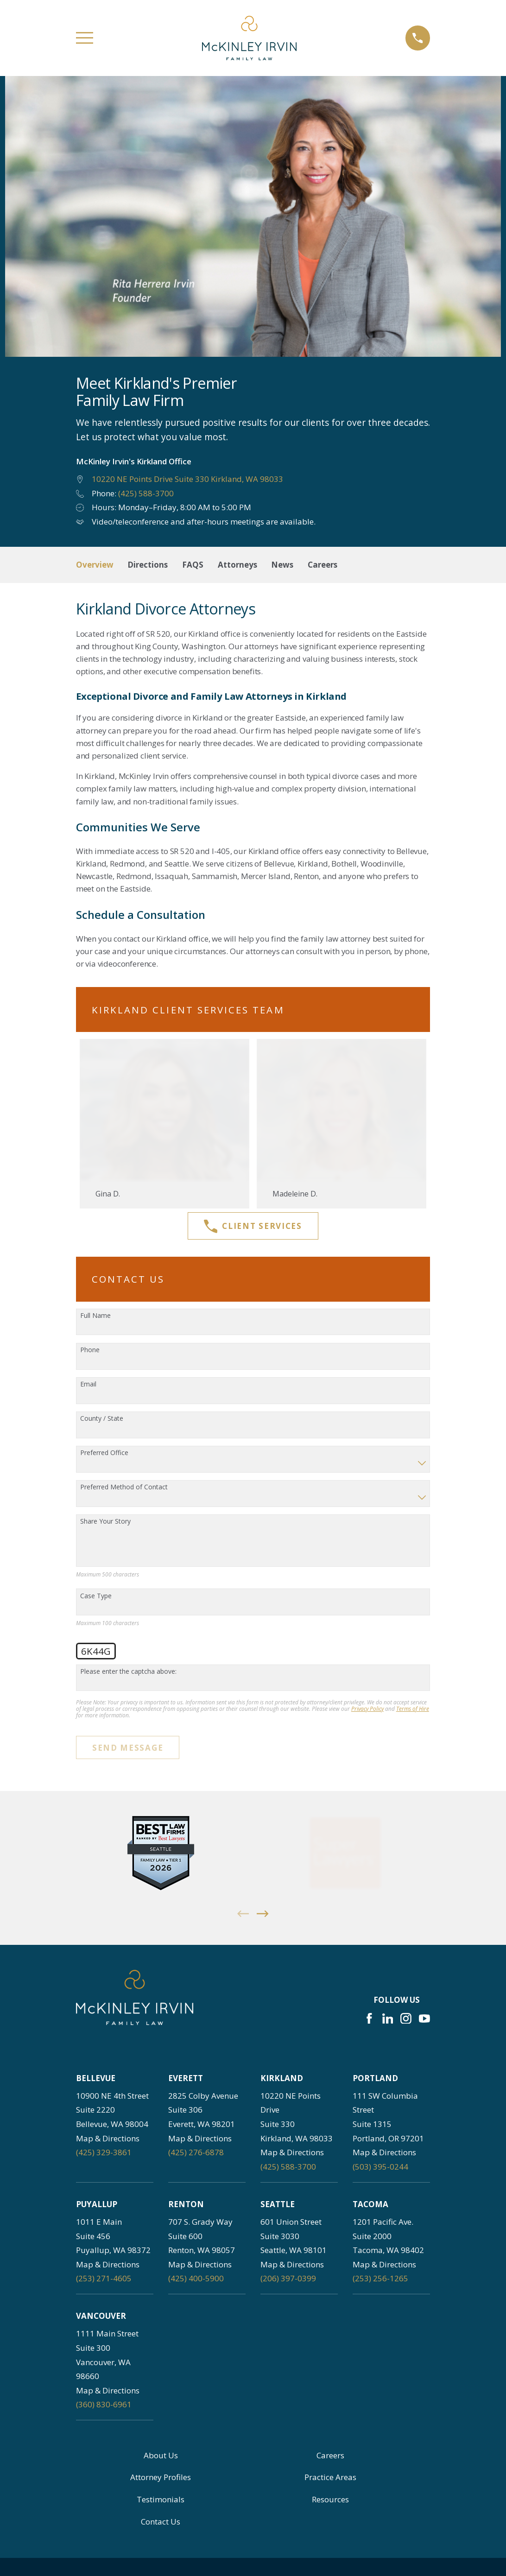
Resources (330, 2499)
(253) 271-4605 (104, 2278)
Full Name (95, 1316)
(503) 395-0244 (380, 2166)
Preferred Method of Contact (124, 1487)
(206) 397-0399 (288, 2278)
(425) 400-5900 (196, 2278)
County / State (101, 1419)
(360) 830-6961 (104, 2404)
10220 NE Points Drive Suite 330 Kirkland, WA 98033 (187, 479)
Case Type (96, 1596)
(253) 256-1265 (380, 2278)
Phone (90, 1350)
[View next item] (263, 1914)
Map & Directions (107, 2138)
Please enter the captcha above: (128, 1672)
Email (88, 1384)
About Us (161, 2455)
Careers (330, 2455)
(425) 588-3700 (146, 493)
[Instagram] (405, 2018)
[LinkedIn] (387, 2018)
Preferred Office (104, 1453)
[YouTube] (424, 2018)
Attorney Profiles (160, 2477)
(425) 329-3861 (104, 2152)
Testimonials (160, 2499)
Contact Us (160, 2521)
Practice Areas (330, 2477)
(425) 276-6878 (196, 2152)
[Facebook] (369, 2018)
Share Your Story (105, 1521)
